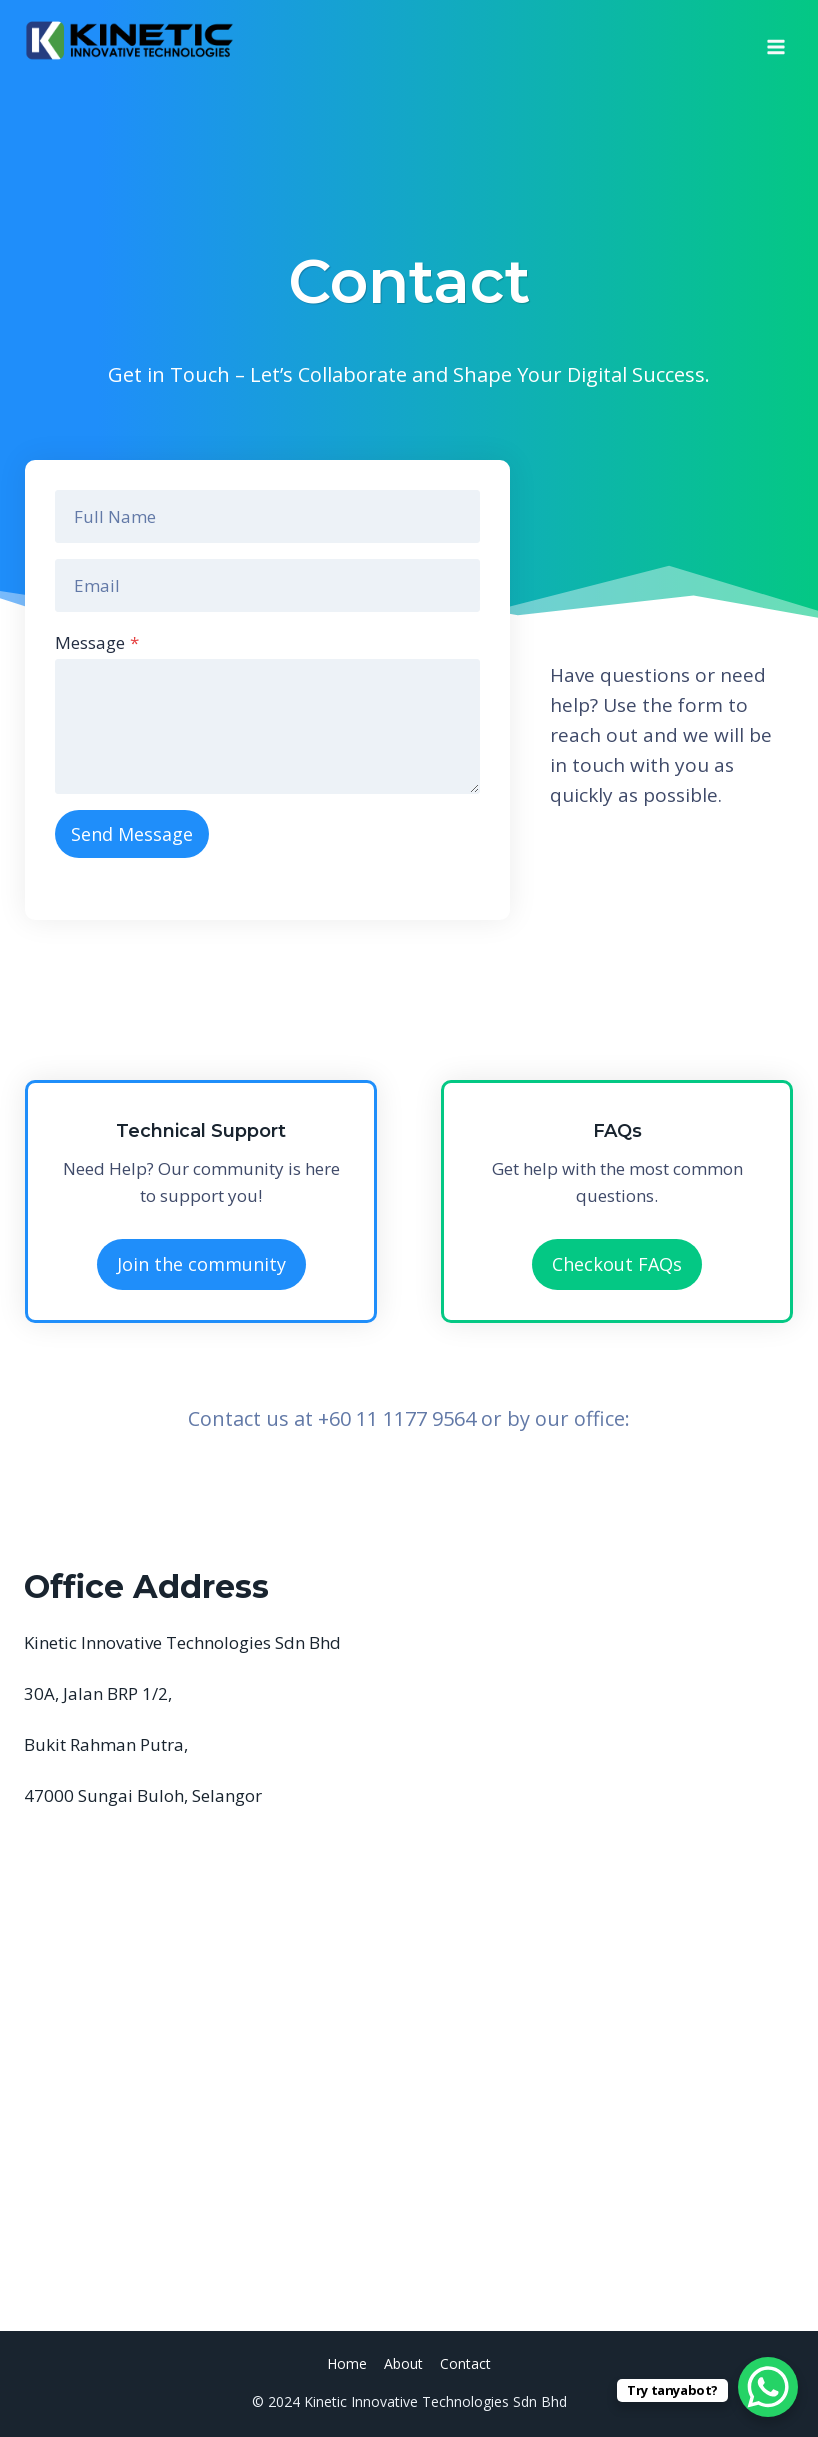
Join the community (201, 1264)
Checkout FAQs (617, 1264)
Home (347, 2363)
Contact (465, 2363)
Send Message (132, 834)
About (403, 2363)
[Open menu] (775, 40)
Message (97, 642)
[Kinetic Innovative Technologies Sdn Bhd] (129, 40)
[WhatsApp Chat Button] (768, 2387)
